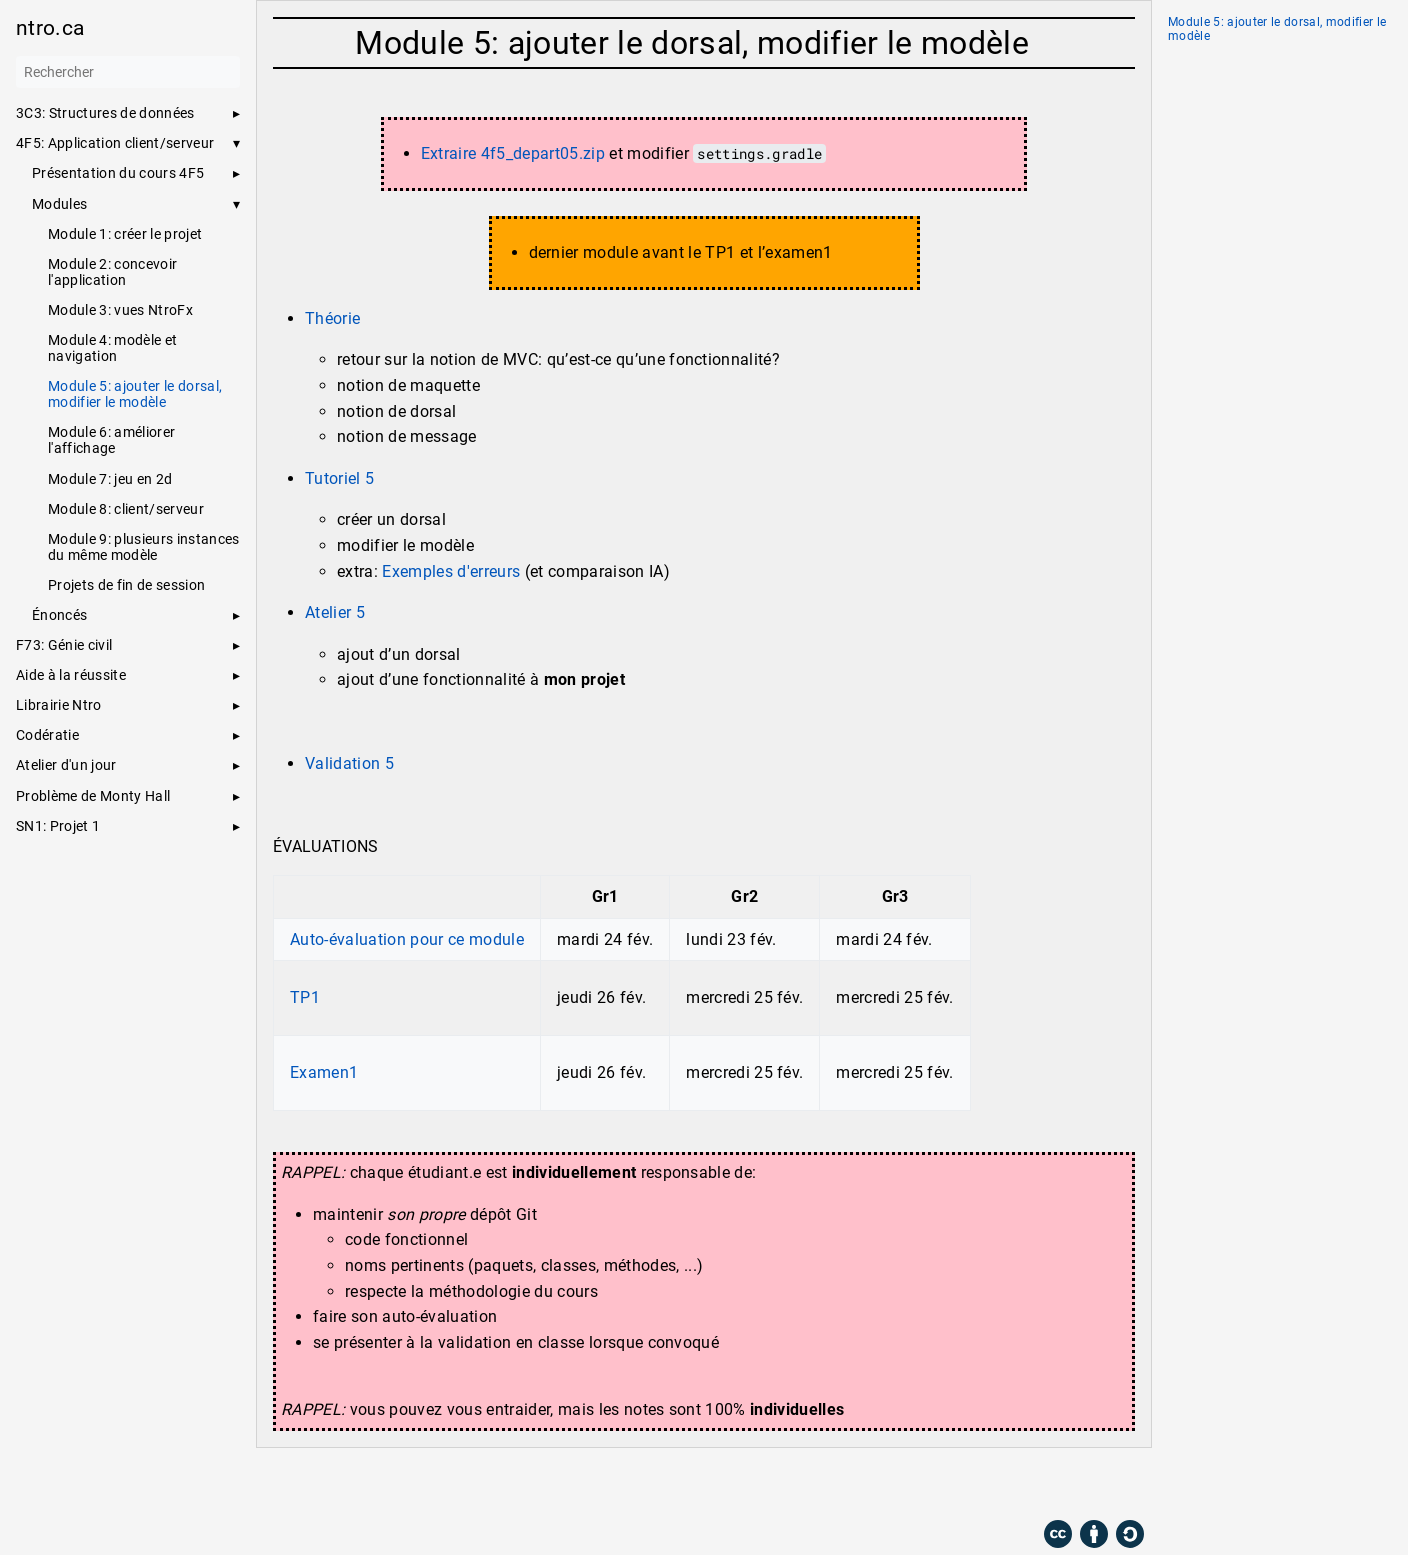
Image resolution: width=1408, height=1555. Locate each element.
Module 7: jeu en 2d (110, 479)
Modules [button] (59, 204)
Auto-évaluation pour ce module (407, 939)
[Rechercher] (128, 72)
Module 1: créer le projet (125, 234)
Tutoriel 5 (339, 478)
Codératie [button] (47, 735)
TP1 (305, 997)
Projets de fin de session (126, 585)
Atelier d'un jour (66, 765)
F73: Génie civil (64, 645)
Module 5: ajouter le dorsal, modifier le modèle (135, 394)
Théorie (332, 318)
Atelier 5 (335, 612)
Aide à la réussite (71, 675)
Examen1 (324, 1072)
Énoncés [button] (59, 615)
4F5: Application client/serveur (115, 143)
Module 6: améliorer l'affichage (111, 440)
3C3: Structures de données (105, 113)
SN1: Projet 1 (58, 826)
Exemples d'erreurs (451, 571)
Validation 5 (349, 763)
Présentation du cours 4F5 (118, 173)
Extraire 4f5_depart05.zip (513, 153)
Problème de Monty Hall (93, 796)
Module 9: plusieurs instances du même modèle (144, 547)
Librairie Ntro (59, 705)
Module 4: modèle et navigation (112, 348)
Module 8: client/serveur (126, 509)
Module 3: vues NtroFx (120, 310)
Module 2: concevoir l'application (112, 272)
